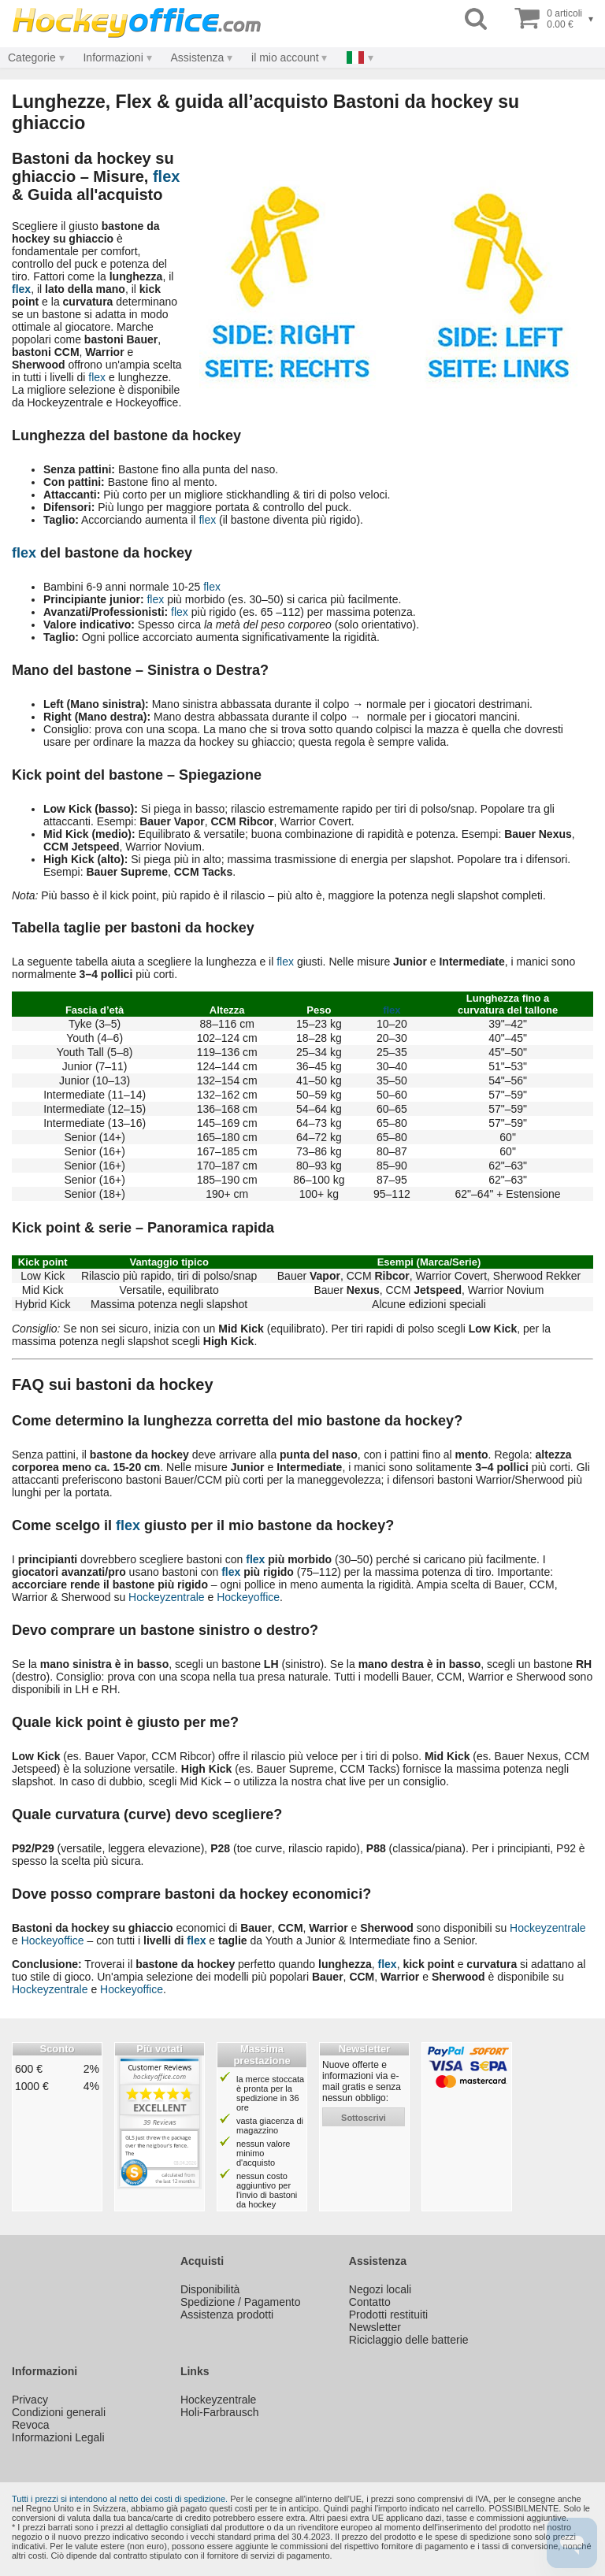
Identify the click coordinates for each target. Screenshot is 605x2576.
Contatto (370, 2302)
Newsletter (375, 2327)
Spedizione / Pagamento (240, 2302)
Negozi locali (380, 2289)
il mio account (285, 57)
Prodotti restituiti (388, 2314)
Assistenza (198, 57)
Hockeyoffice (248, 1597)
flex (166, 176)
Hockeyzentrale (166, 1597)
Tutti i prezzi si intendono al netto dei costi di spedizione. (120, 2499)
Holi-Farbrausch (219, 2412)
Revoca (30, 2424)
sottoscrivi (363, 2117)
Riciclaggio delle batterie (409, 2339)
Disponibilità (209, 2289)
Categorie (32, 57)
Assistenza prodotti (226, 2314)
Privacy (30, 2399)
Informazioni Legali (58, 2437)
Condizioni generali (59, 2412)
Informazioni (113, 57)
